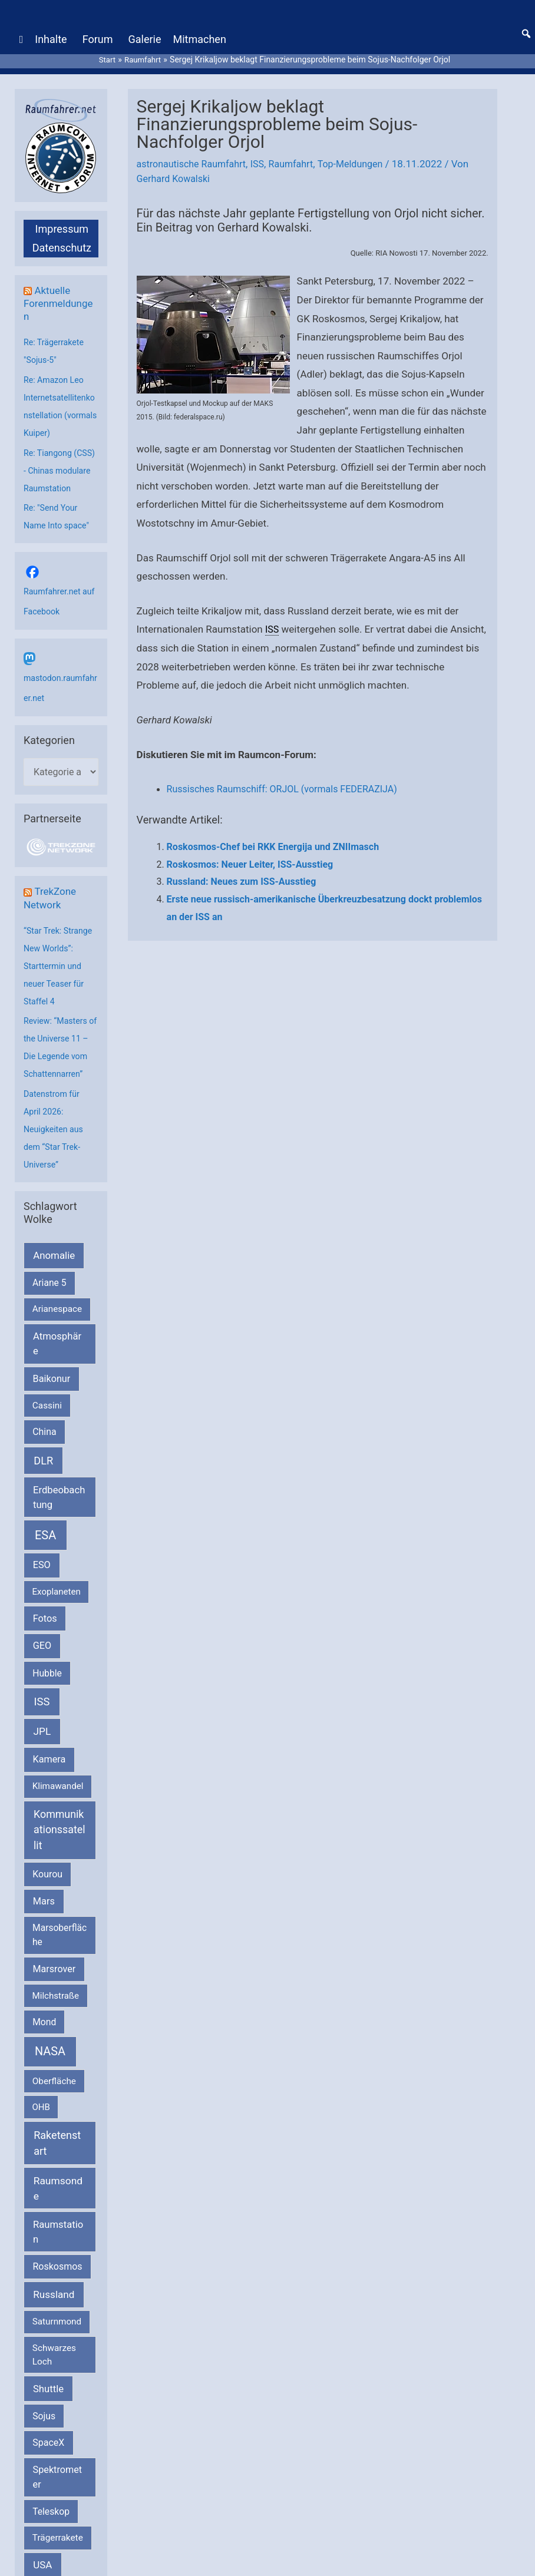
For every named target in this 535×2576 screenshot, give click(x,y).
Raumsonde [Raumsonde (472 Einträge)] (58, 2213)
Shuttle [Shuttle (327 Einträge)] (48, 2414)
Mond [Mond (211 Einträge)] (44, 2047)
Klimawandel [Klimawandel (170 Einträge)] (58, 1812)
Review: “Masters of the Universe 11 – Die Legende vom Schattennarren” (59, 1064)
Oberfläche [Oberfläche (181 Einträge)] (54, 2106)
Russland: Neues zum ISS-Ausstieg (241, 871)
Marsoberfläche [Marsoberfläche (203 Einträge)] (59, 1961)
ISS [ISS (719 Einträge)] (42, 1727)
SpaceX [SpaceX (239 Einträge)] (48, 2468)
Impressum (62, 217)
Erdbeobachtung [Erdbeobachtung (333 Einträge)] (59, 1523)
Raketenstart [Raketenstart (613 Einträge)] (57, 2169)
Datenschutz (61, 236)
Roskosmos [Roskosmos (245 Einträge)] (57, 2292)
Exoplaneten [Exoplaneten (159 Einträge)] (56, 1617)
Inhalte (51, 34)
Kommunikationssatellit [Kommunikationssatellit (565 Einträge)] (59, 1855)
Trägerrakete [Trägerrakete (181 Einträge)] (57, 2563)
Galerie (144, 34)
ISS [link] (272, 618)
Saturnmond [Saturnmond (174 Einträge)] (56, 2347)
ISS (264, 153)
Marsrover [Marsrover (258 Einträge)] (54, 1994)
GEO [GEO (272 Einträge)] (42, 1671)
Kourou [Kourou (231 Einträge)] (47, 1900)
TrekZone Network (51, 905)
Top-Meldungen (362, 153)
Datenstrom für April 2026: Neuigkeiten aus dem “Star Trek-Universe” (55, 1155)
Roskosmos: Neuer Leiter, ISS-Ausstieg (250, 853)
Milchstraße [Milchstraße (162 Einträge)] (55, 2021)
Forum (97, 34)
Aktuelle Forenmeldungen (60, 292)
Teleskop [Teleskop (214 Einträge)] (51, 2537)
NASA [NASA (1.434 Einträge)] (50, 2077)
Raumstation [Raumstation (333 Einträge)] (58, 2258)
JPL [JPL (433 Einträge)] (42, 1757)
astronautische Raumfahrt (195, 153)
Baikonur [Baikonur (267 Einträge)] (52, 1404)
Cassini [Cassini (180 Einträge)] (47, 1431)
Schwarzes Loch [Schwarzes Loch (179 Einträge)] (54, 2380)
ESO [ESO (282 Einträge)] (42, 1590)
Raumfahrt (299, 153)
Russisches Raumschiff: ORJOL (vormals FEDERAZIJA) (289, 778)
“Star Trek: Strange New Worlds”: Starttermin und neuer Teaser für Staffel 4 (60, 974)
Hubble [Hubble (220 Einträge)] (47, 1699)
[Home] (21, 34)
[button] (526, 29)
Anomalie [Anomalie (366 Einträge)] (54, 1281)
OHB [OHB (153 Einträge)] (41, 2133)
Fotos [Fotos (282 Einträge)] (45, 1643)
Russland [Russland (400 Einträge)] (53, 2320)
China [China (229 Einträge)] (44, 1457)
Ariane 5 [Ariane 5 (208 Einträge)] (49, 1308)
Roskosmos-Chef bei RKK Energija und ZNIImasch (273, 835)
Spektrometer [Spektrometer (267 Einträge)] (57, 2502)
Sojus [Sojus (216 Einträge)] (43, 2442)
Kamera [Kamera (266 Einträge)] (49, 1785)
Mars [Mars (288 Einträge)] (44, 1927)
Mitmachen (199, 34)
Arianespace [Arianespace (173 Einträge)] (57, 1335)
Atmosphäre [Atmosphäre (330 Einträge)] (57, 1370)
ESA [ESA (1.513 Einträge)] (45, 1561)
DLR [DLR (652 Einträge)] (43, 1486)
